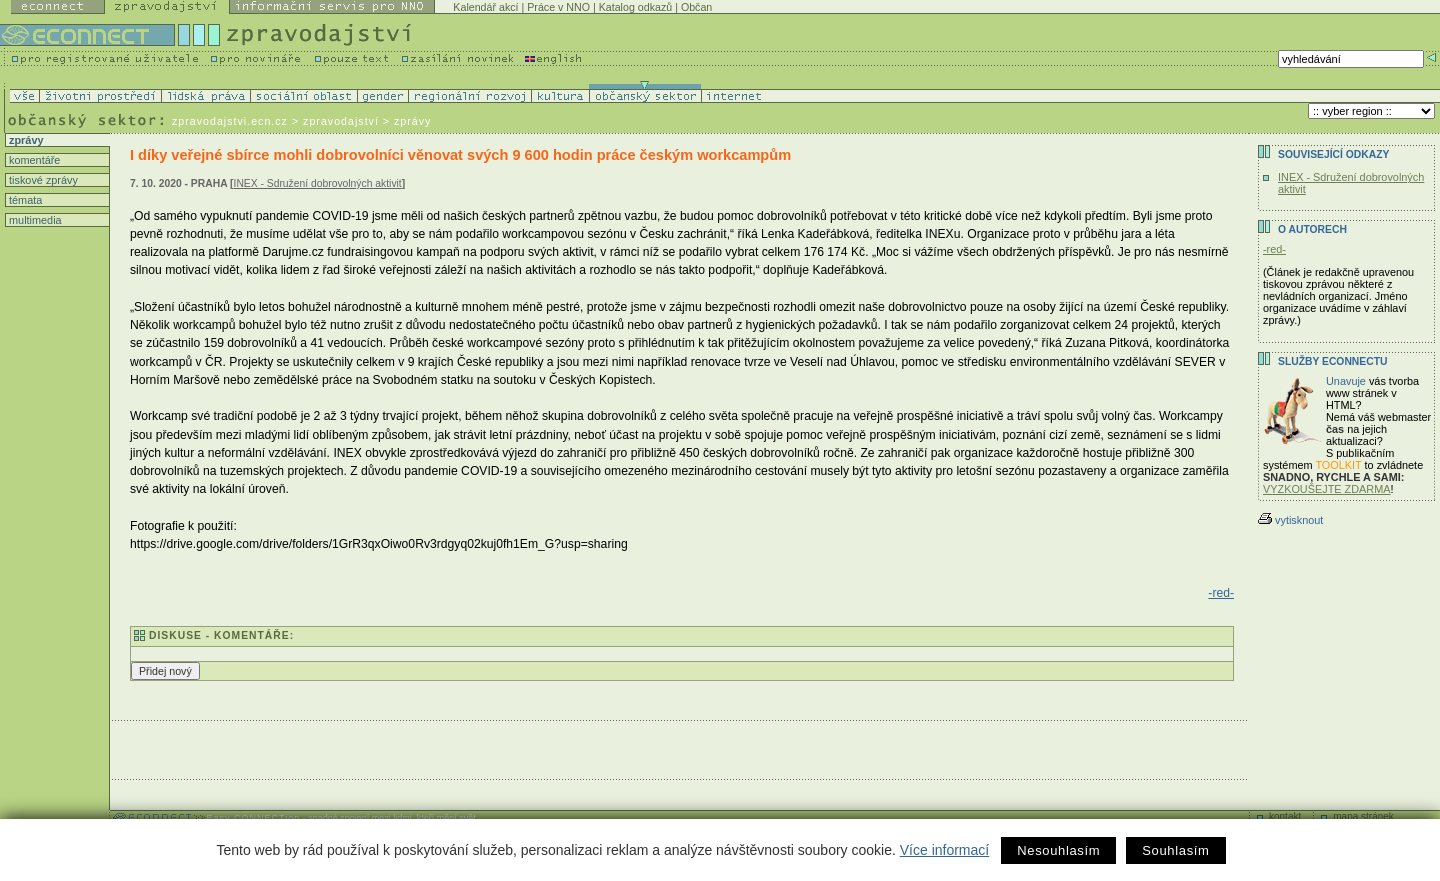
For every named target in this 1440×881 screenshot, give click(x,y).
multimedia (34, 220)
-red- (1221, 593)
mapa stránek (1363, 816)
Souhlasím (1175, 850)
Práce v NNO (558, 7)
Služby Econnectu (1332, 361)
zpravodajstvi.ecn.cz (230, 121)
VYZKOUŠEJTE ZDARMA (1327, 489)
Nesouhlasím (1058, 850)
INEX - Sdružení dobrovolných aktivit (318, 183)
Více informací (944, 850)
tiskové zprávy (42, 180)
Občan (696, 7)
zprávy (24, 140)
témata (24, 200)
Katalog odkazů (635, 7)
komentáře (33, 160)
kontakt (1285, 816)
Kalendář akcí (485, 7)
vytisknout (1290, 520)
